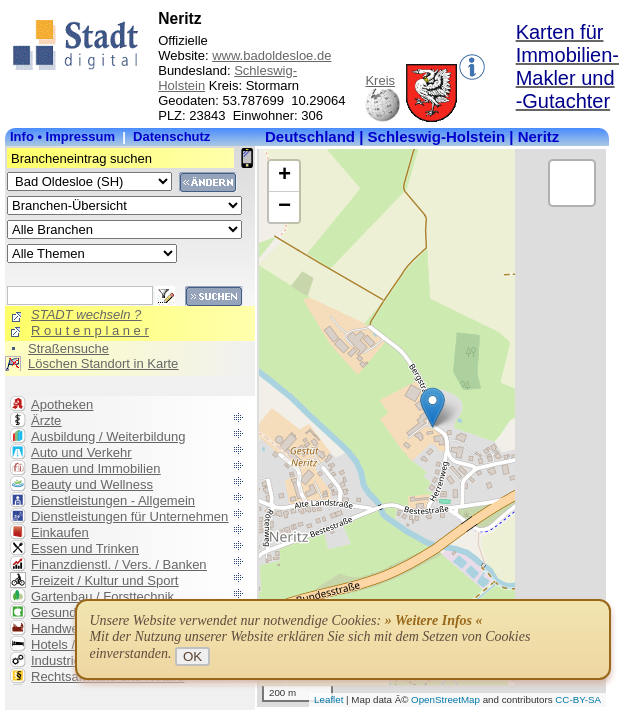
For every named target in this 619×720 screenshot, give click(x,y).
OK (192, 656)
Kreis (380, 80)
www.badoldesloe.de (271, 55)
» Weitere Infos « (434, 620)
